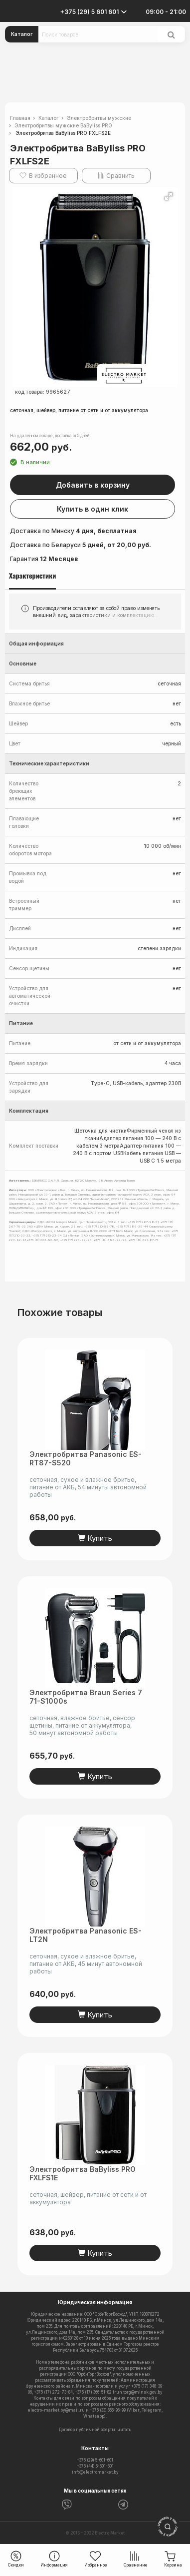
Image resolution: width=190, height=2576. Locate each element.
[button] (169, 196)
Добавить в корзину (93, 485)
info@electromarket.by (95, 2472)
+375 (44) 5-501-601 (95, 2466)
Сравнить (120, 175)
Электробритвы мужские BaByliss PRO (63, 125)
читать (124, 2429)
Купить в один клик (92, 509)
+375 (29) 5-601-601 (95, 2460)
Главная (20, 118)
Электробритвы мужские (99, 118)
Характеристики (32, 576)
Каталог (22, 34)
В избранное (48, 175)
